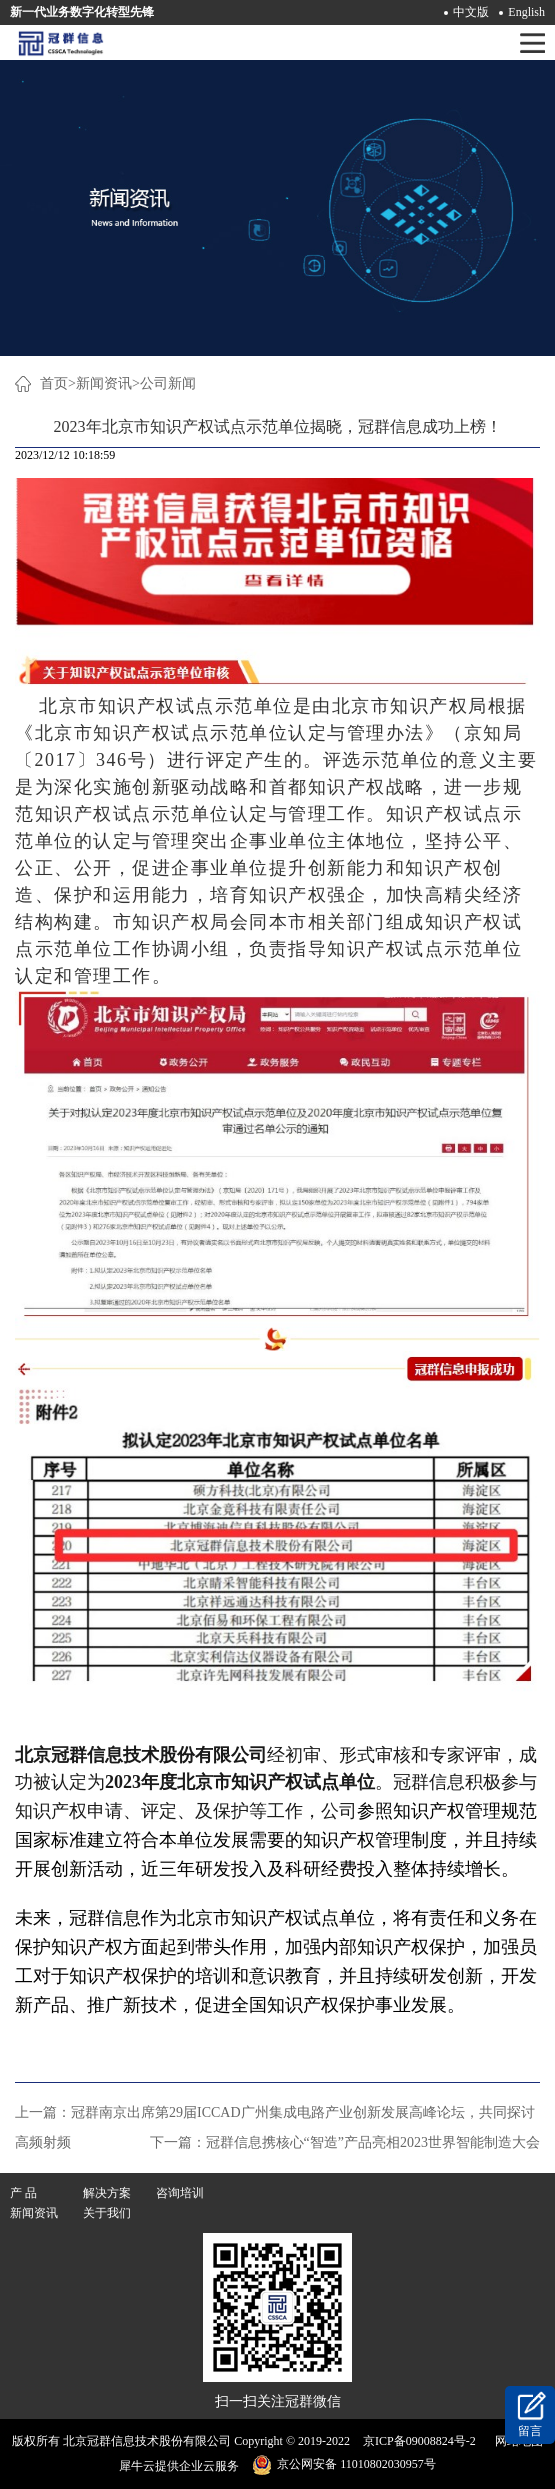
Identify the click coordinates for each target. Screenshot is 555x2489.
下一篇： (345, 2142)
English (526, 12)
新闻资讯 (104, 383)
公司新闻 (168, 383)
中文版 (471, 12)
